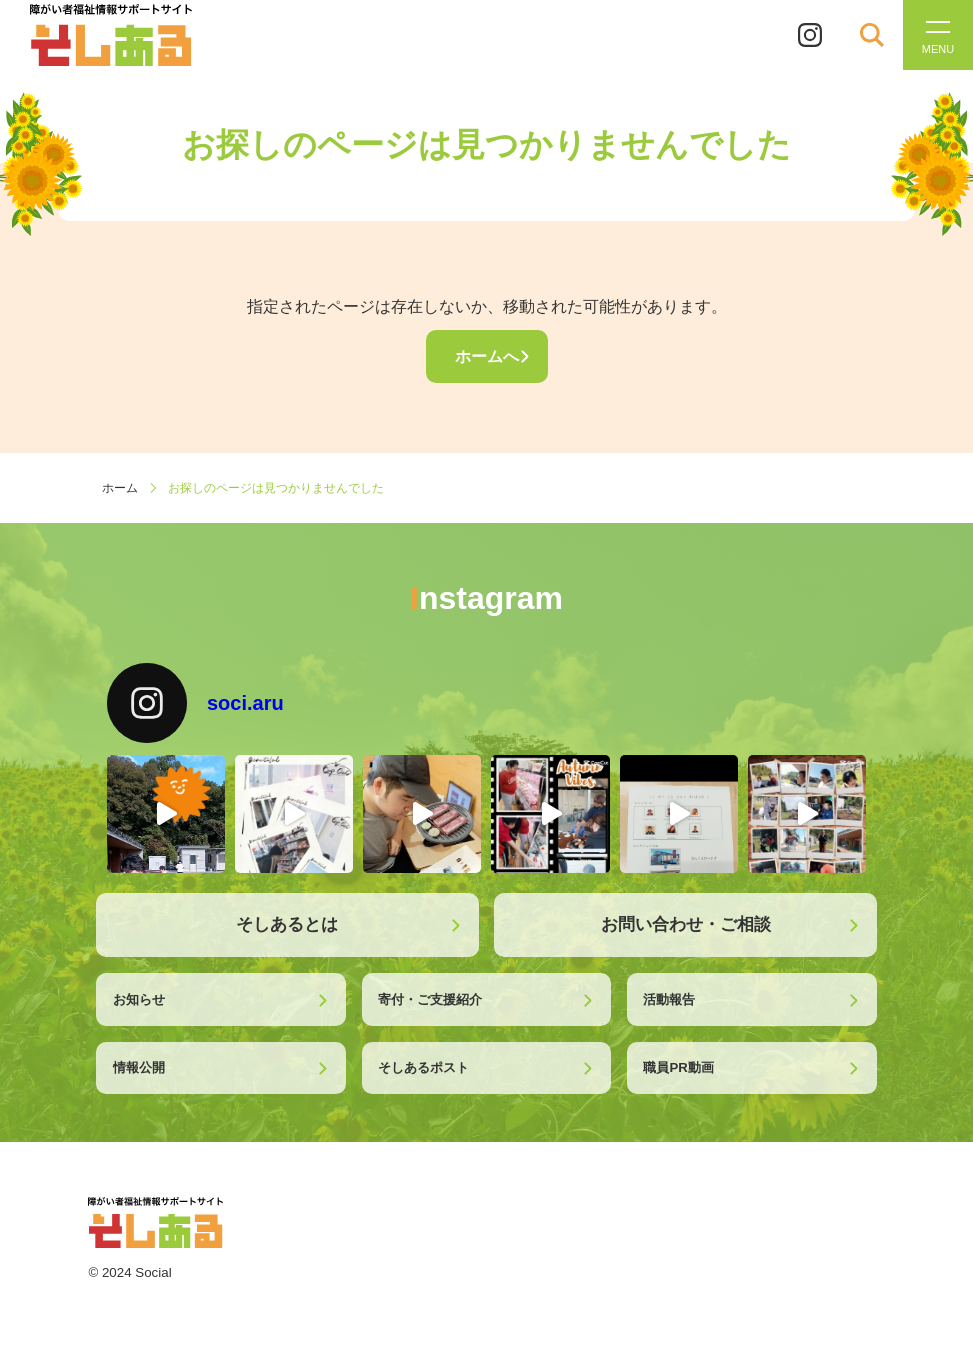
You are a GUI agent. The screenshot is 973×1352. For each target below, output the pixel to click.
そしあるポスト (423, 1067)
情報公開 (139, 1067)
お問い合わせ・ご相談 (686, 924)
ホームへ (487, 356)
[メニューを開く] (938, 35)
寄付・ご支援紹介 (430, 999)
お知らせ (139, 999)
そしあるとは (287, 924)
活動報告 (669, 999)
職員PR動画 (678, 1067)
